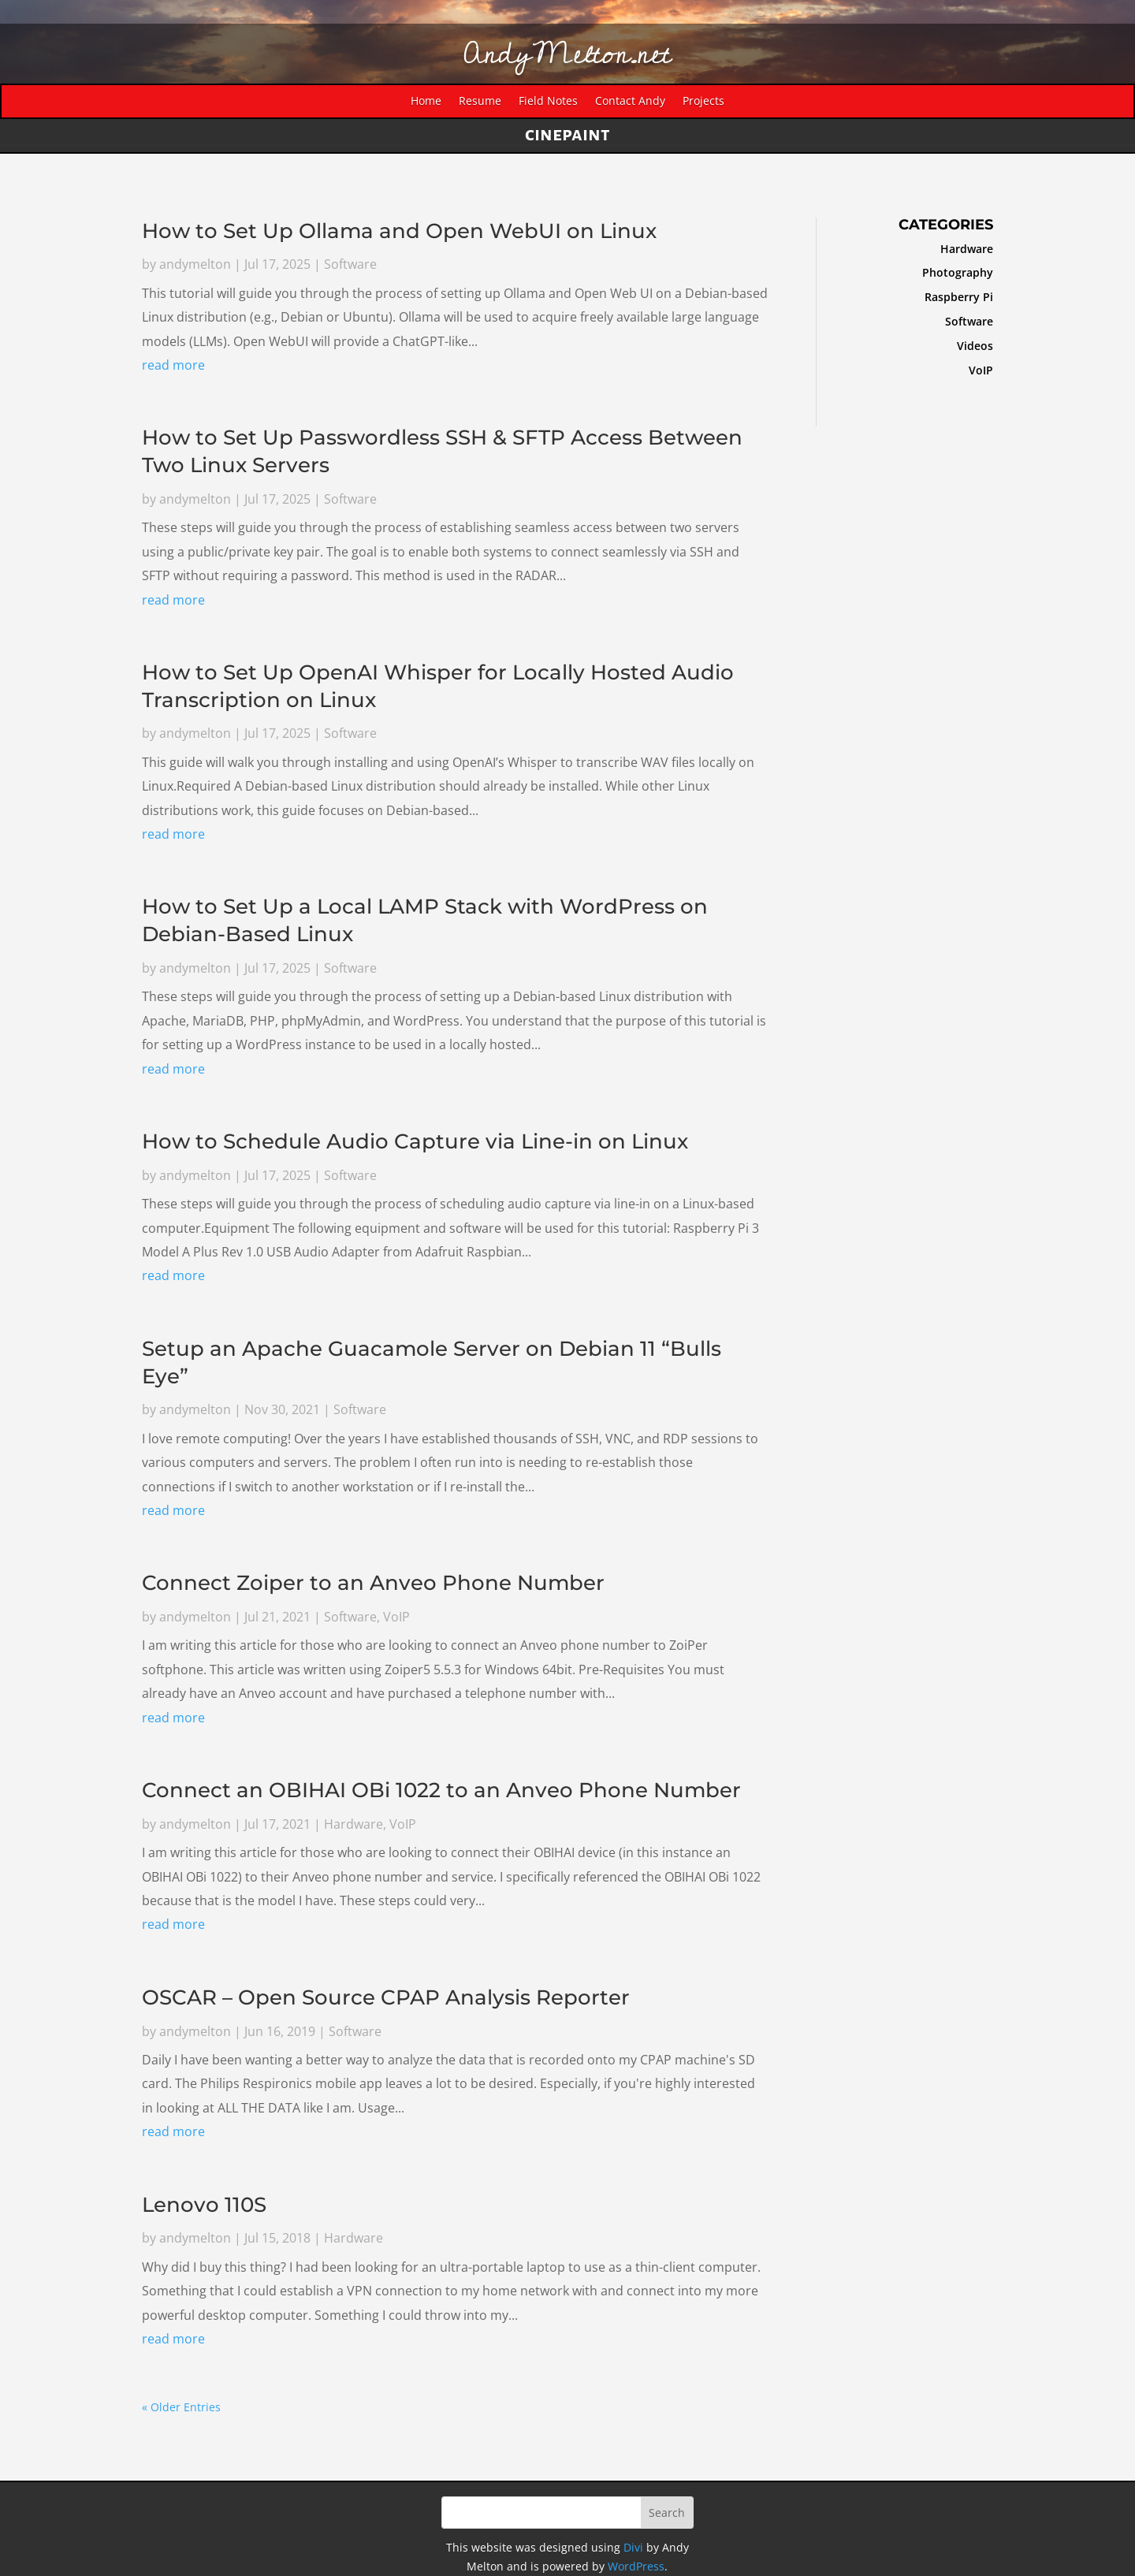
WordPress (636, 2566)
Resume (480, 101)
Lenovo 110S (204, 2204)
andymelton (195, 265)
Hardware (353, 1824)
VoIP (396, 1616)
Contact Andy (630, 101)
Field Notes (548, 101)
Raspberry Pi (952, 296)
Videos (969, 345)
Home (426, 101)
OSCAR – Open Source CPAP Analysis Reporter (386, 1997)
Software (350, 265)
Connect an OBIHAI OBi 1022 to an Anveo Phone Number (441, 1790)
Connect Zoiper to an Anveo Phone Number (373, 1583)
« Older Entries (181, 2406)
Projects (703, 101)
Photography (951, 272)
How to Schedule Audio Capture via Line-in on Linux (415, 1142)
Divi (633, 2547)
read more (173, 366)
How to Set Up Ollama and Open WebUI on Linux (399, 231)
